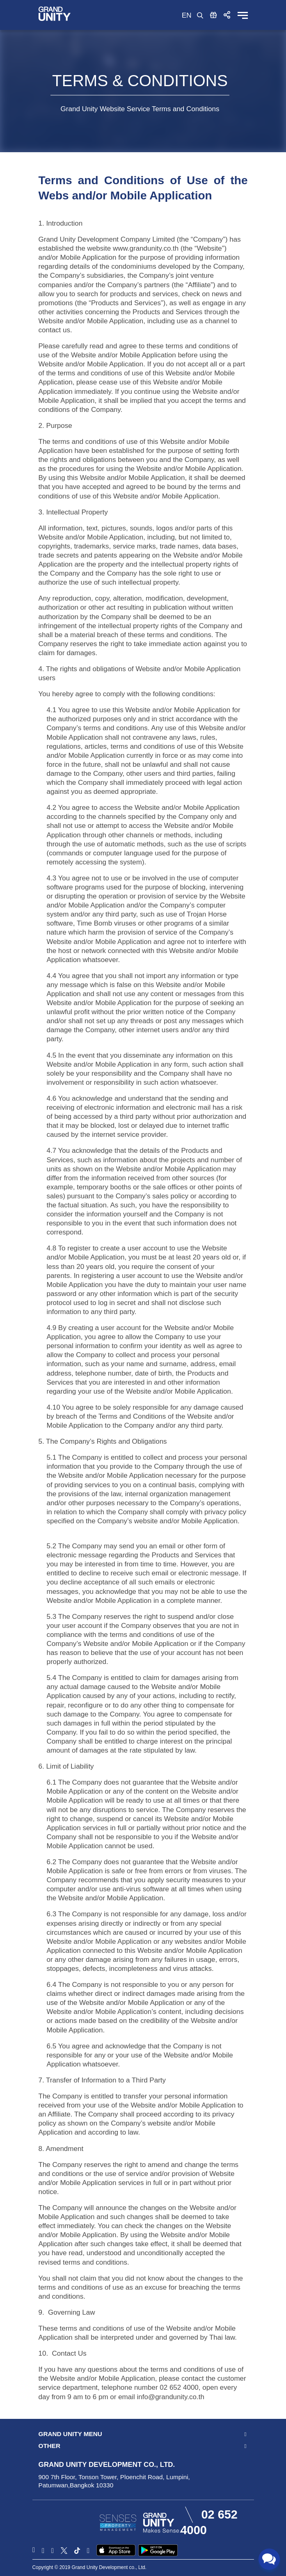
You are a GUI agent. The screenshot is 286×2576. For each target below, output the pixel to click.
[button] (227, 14)
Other (50, 2445)
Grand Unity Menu (70, 2433)
